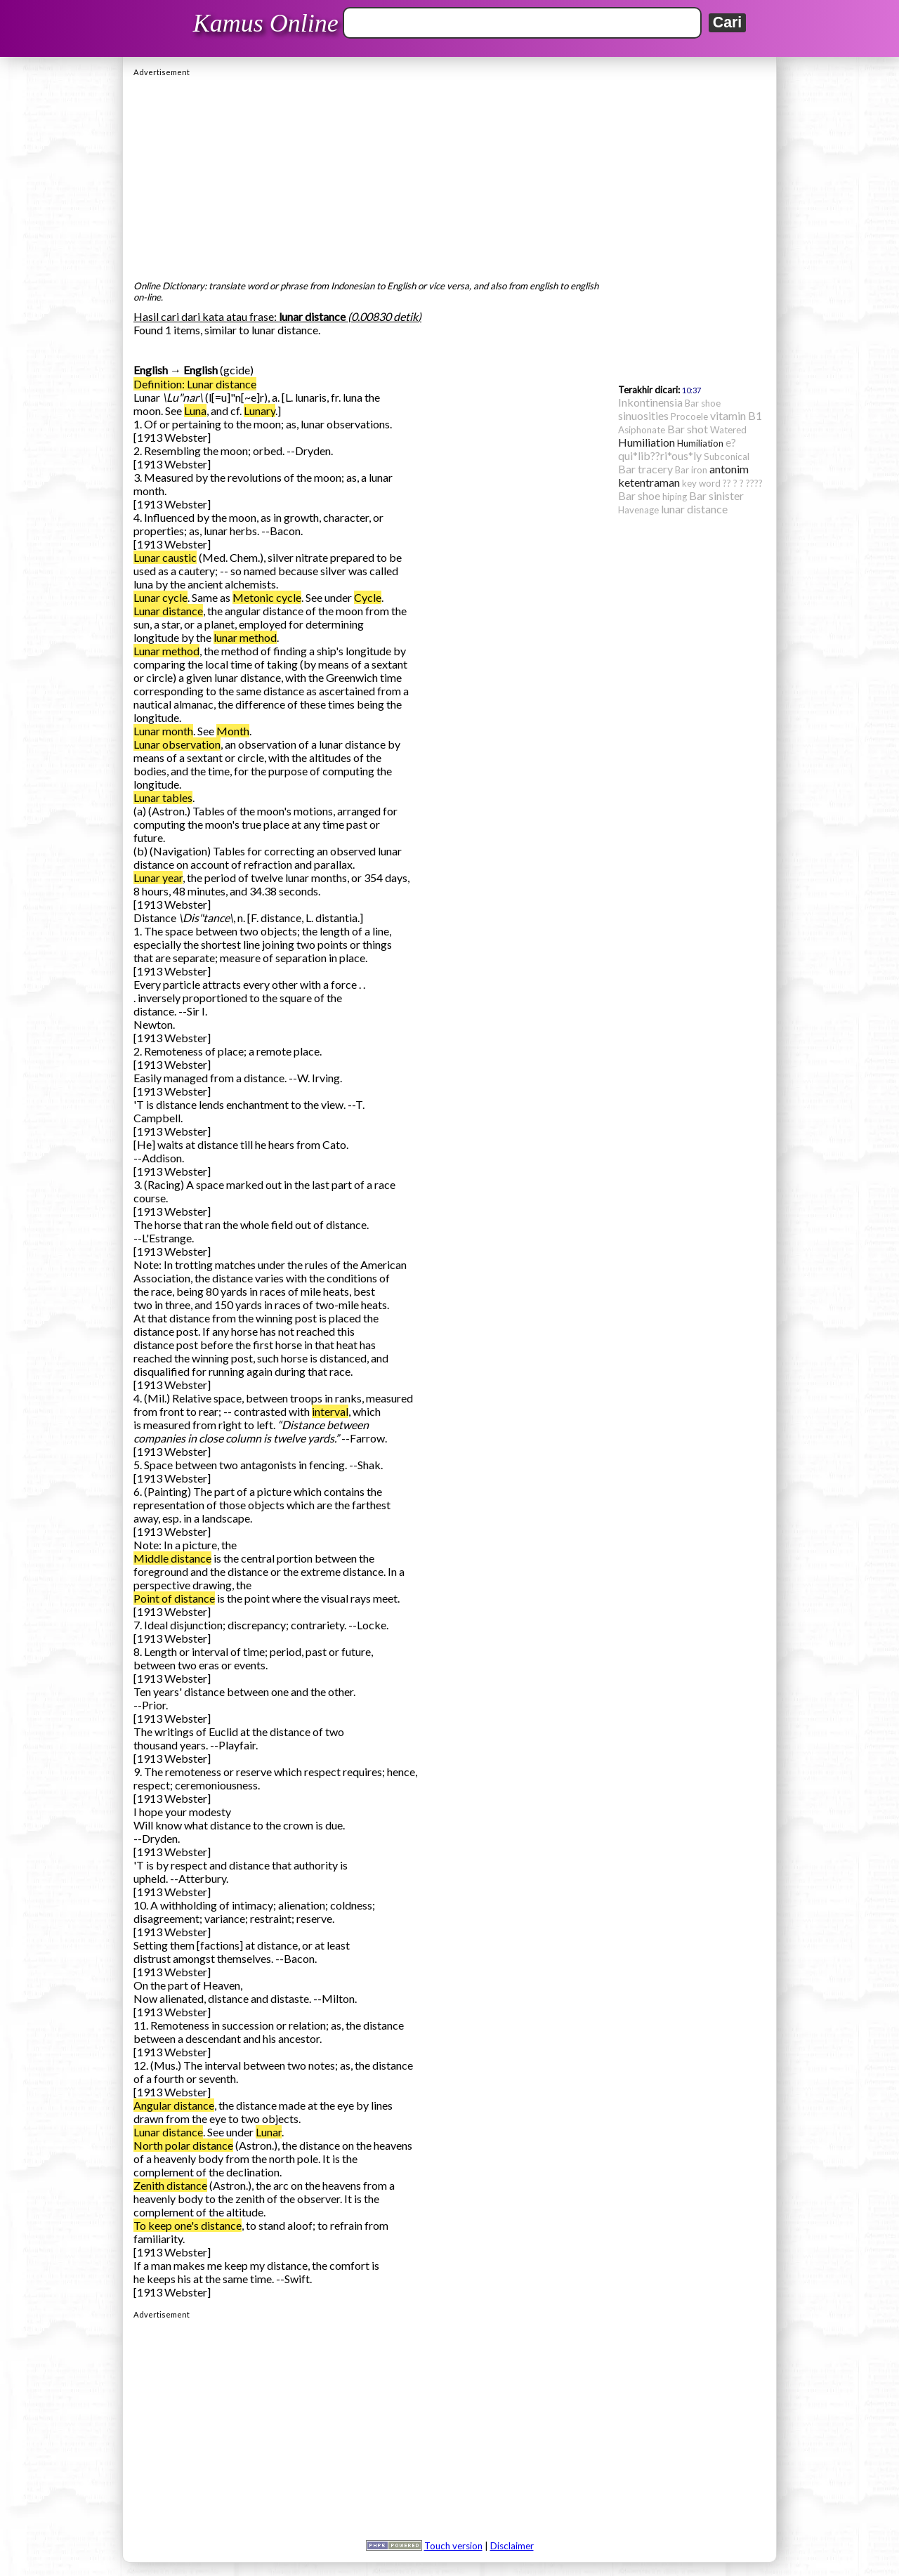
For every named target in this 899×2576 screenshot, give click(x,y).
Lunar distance (168, 610)
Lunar (269, 2131)
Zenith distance (170, 2185)
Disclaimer (512, 2545)
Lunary (259, 410)
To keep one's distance (187, 2225)
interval (330, 1411)
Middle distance (172, 1558)
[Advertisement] (449, 175)
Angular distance (173, 2105)
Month (232, 730)
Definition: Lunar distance (194, 383)
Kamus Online (266, 23)
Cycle (367, 597)
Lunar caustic (165, 557)
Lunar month (163, 730)
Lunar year (158, 877)
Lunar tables (162, 797)
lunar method (245, 637)
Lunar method (166, 650)
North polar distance (183, 2145)
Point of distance (174, 1598)
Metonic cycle (266, 597)
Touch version (453, 2545)
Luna (195, 410)
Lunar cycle (160, 597)
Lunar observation (177, 744)
